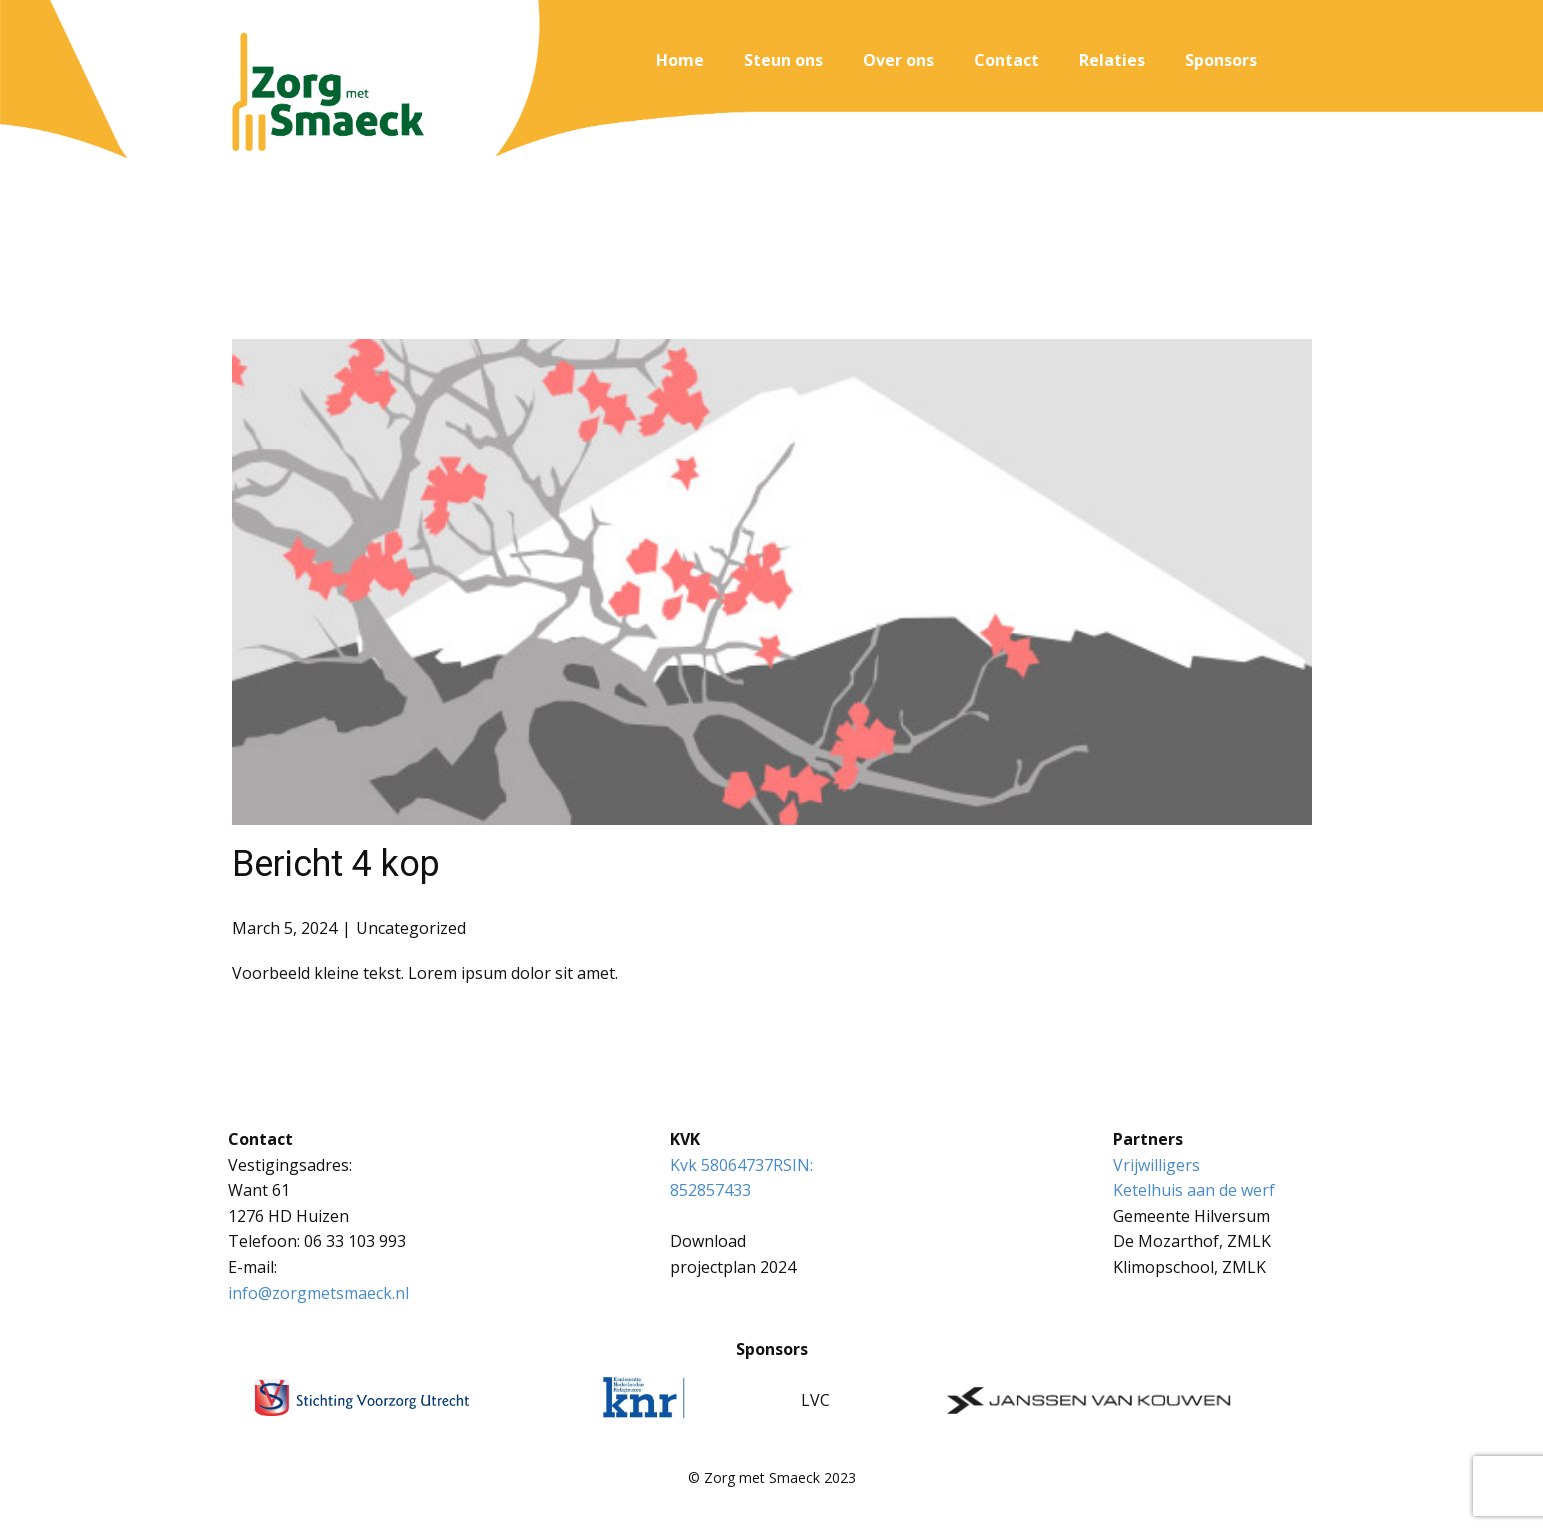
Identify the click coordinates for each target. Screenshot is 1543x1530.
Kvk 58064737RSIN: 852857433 (743, 1178)
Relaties (1112, 60)
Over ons (898, 60)
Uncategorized (411, 928)
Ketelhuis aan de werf (1194, 1190)
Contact (1006, 60)
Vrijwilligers (1156, 1165)
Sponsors (1221, 60)
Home (680, 60)
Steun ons (783, 60)
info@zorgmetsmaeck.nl (318, 1293)
